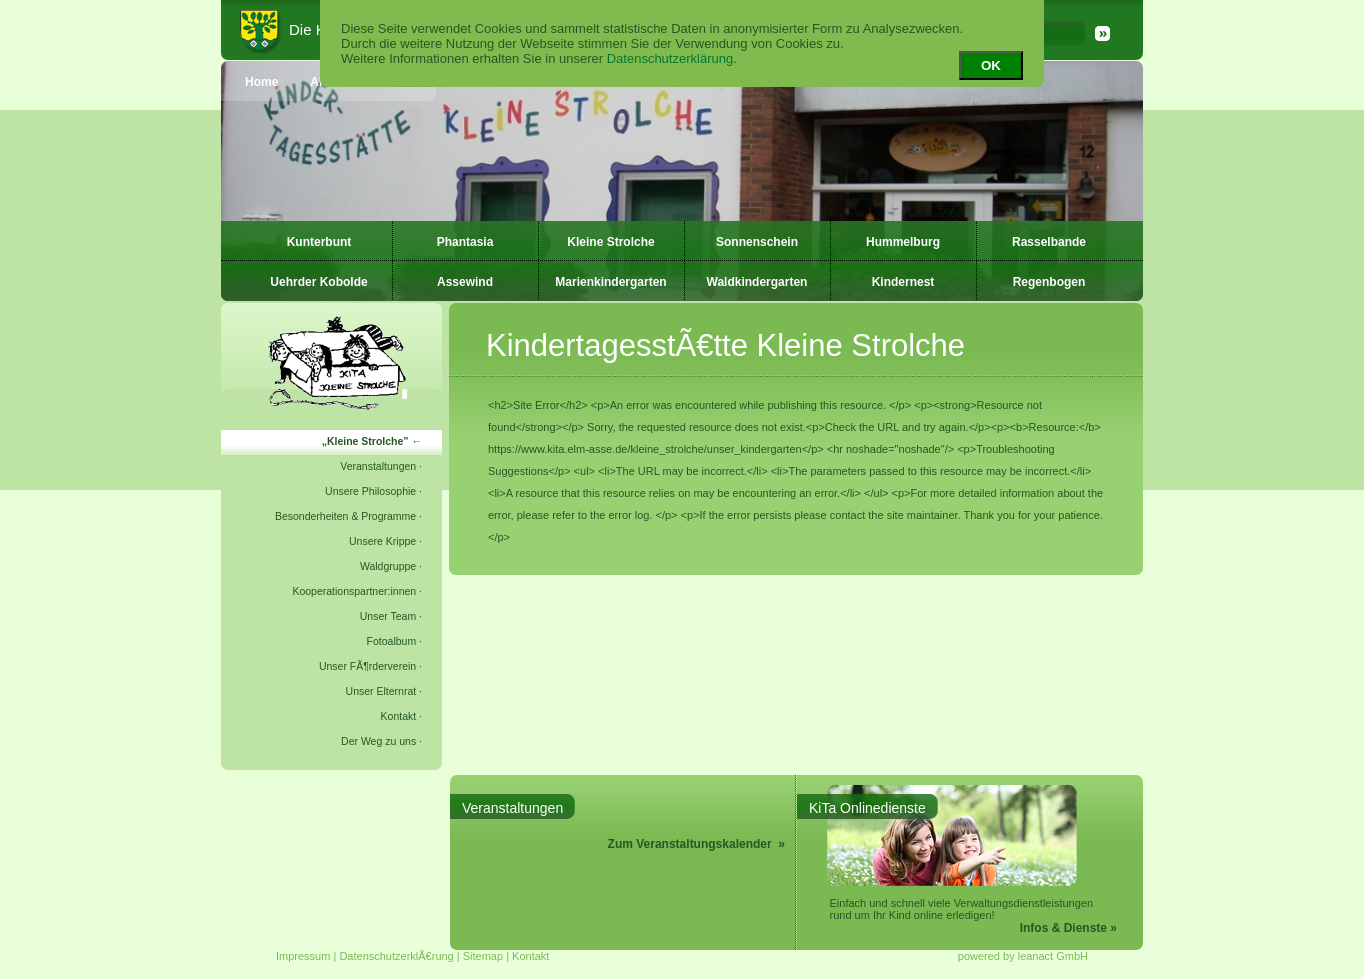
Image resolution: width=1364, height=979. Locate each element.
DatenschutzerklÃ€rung (396, 956)
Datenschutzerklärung (670, 58)
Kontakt (399, 716)
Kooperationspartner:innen (354, 591)
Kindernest (903, 282)
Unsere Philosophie (370, 491)
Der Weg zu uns (378, 741)
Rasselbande (1049, 242)
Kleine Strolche (610, 242)
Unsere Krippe (382, 541)
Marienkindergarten (610, 282)
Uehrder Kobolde (318, 282)
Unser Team (388, 616)
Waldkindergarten (757, 282)
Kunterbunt (319, 242)
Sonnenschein (757, 242)
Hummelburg (903, 242)
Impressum (303, 956)
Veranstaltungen (378, 466)
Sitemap (483, 956)
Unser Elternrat (381, 691)
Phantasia (465, 242)
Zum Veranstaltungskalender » (696, 844)
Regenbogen (1049, 282)
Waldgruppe (388, 566)
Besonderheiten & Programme (345, 516)
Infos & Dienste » (1068, 928)
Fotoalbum (392, 641)
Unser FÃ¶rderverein (367, 666)
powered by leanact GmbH (1023, 956)
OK (991, 65)
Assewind (465, 282)
